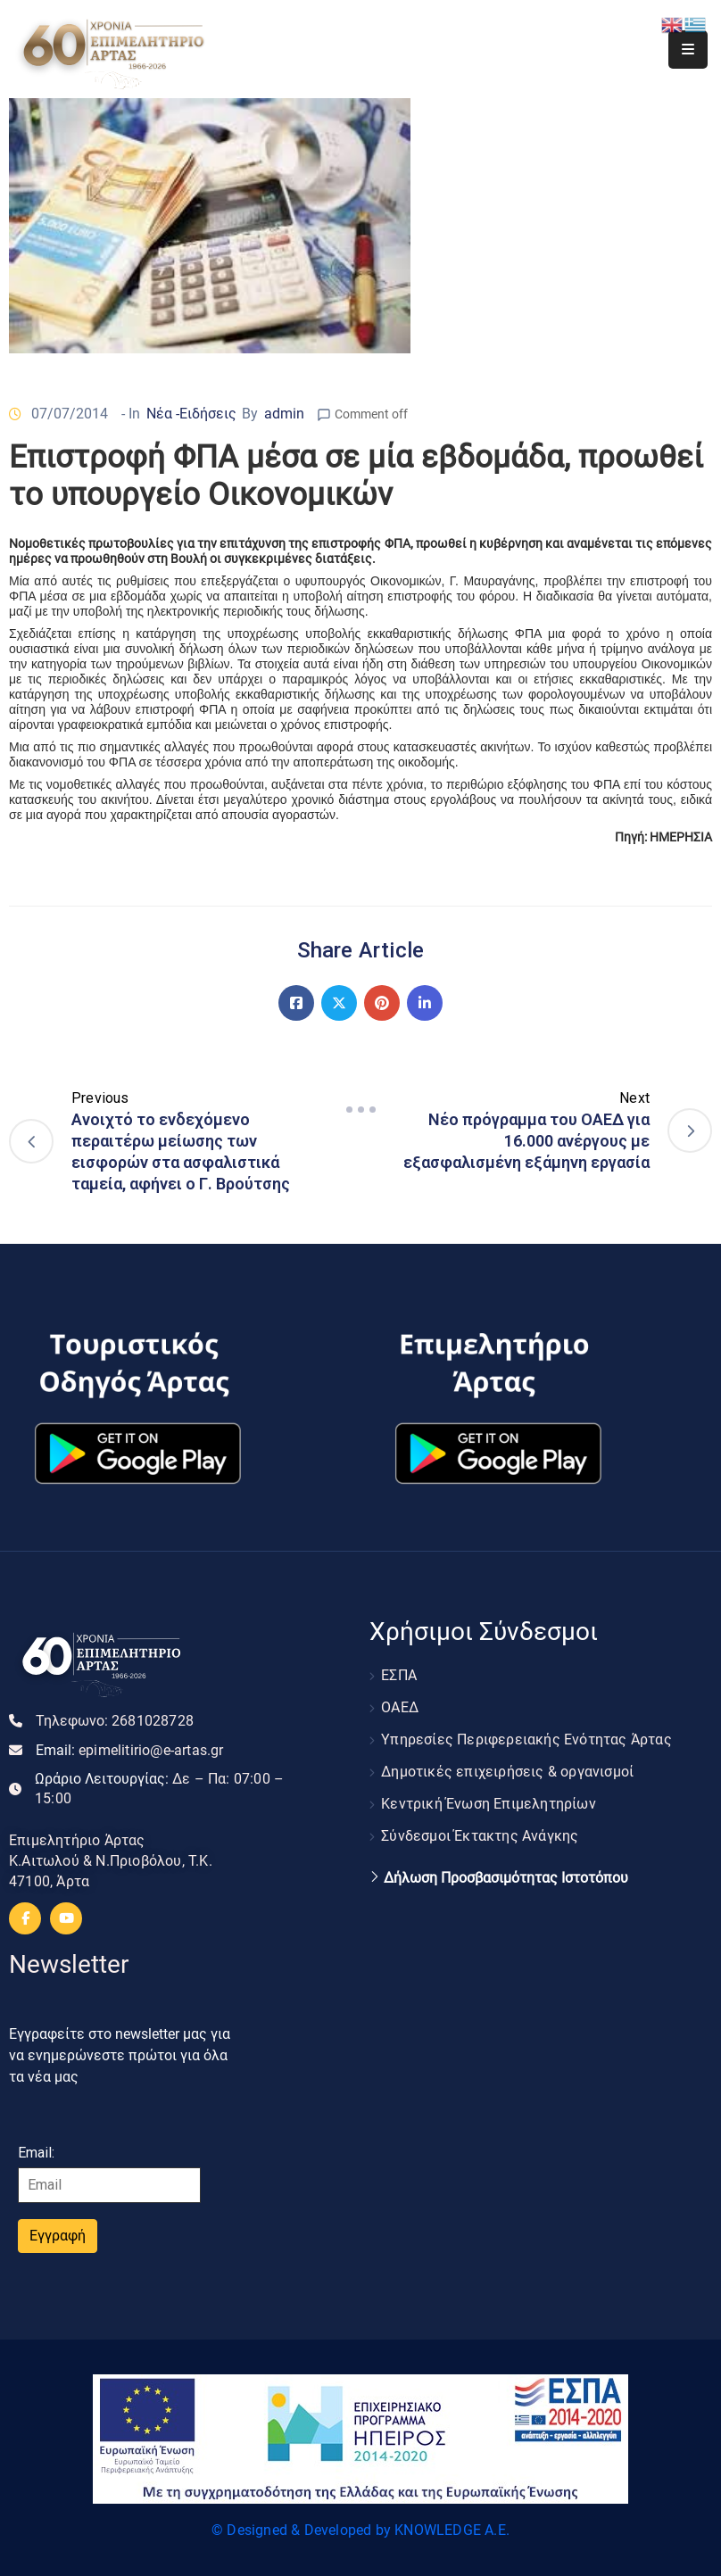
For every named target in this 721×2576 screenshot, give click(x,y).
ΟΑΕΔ (400, 1707)
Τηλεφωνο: (115, 1720)
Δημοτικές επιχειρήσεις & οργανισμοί (507, 1771)
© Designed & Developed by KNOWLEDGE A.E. (360, 2530)
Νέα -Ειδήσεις (191, 413)
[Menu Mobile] (688, 49)
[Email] (109, 2185)
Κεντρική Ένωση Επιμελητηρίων (488, 1803)
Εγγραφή (57, 2235)
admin (284, 413)
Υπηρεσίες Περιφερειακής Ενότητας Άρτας (526, 1739)
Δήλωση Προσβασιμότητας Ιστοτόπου (506, 1878)
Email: (130, 1750)
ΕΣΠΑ (399, 1675)
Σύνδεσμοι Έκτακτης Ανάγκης (479, 1835)
